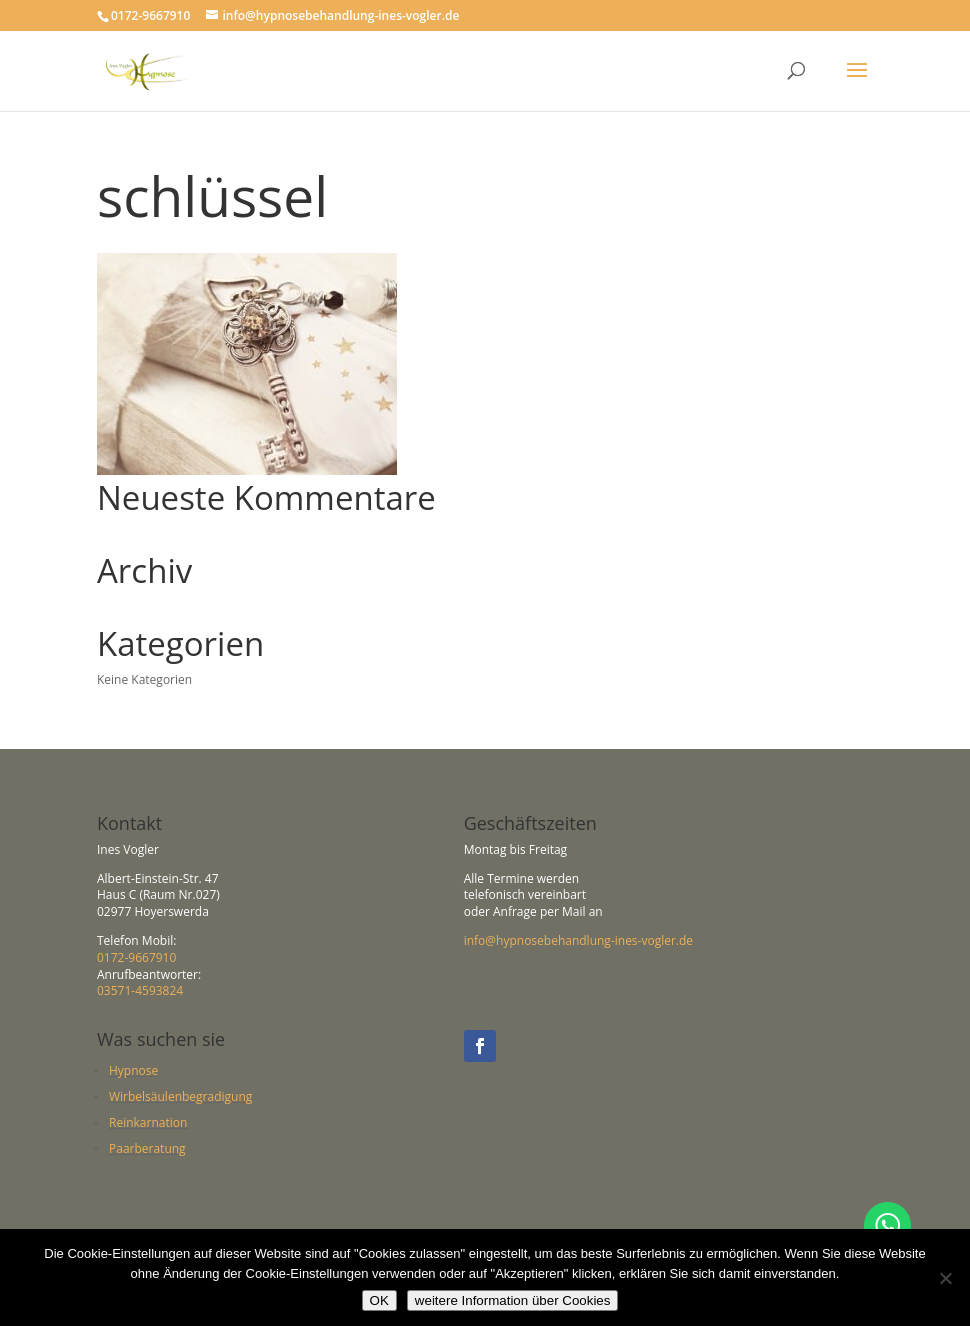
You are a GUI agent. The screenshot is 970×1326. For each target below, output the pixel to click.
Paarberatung (147, 1148)
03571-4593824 (140, 990)
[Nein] (945, 1278)
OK (379, 1300)
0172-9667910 (136, 957)
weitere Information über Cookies (513, 1300)
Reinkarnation (148, 1122)
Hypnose (133, 1070)
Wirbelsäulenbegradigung (180, 1096)
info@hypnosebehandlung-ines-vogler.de (578, 940)
